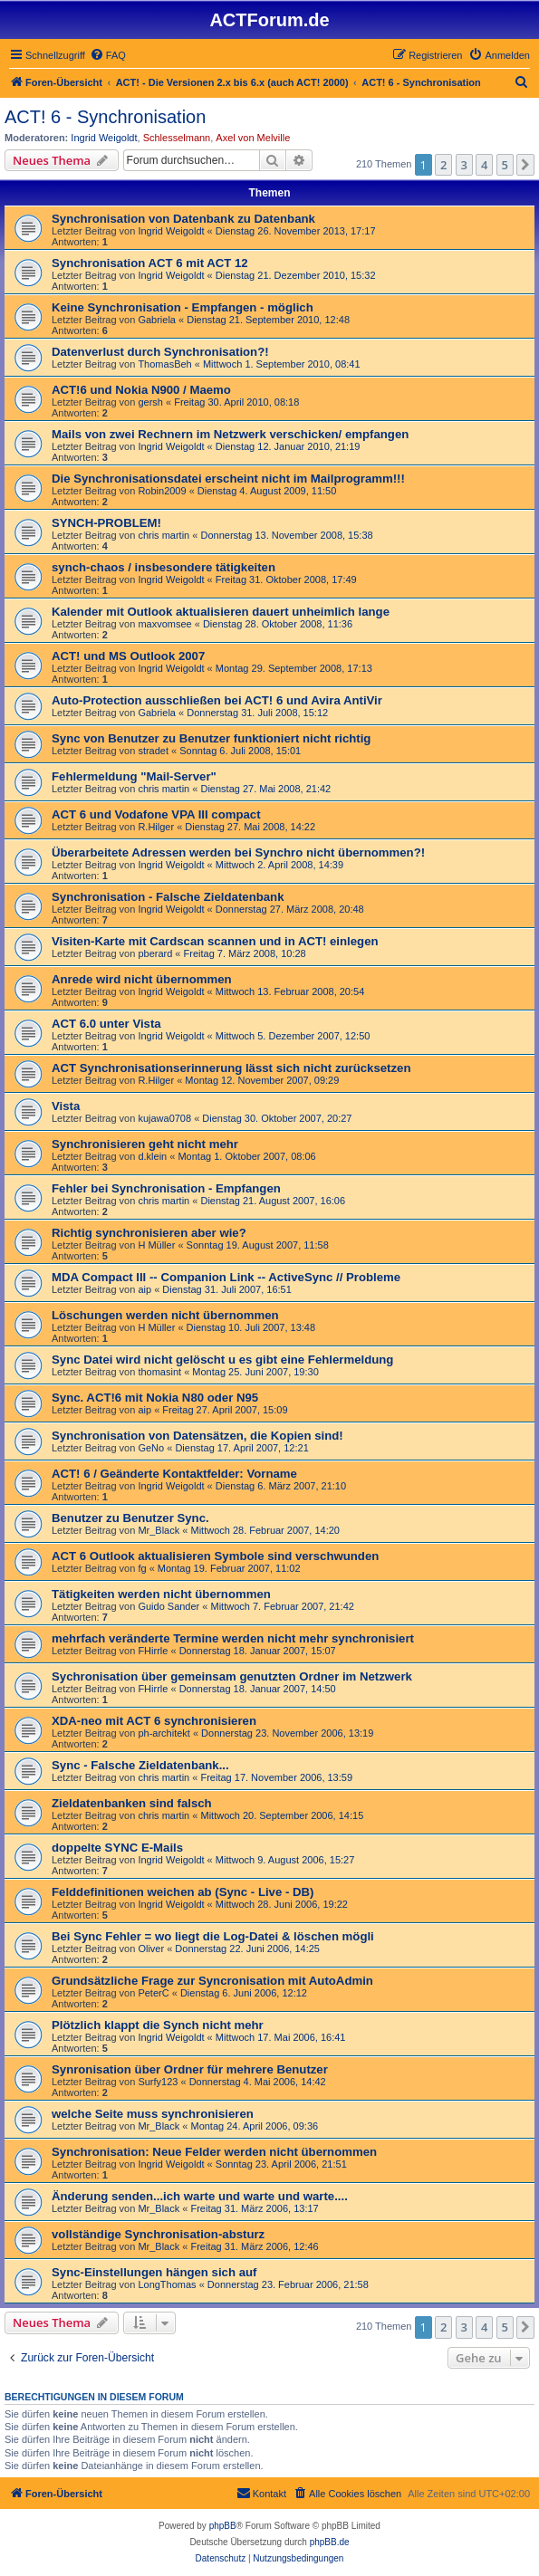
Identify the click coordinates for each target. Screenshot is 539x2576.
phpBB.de (330, 2542)
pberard (155, 953)
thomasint (159, 1371)
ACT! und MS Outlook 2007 (128, 656)
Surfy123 (158, 2081)
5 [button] (505, 165)
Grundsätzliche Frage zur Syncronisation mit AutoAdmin (212, 1980)
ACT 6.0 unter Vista (106, 1023)
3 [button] (464, 165)
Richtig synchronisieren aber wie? (149, 1233)
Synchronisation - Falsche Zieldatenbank (168, 897)
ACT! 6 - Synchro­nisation (105, 117)
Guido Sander (168, 1606)
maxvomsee (164, 623)
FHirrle (153, 1650)
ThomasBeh (164, 364)
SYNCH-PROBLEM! (106, 523)
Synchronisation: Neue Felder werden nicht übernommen (214, 2152)
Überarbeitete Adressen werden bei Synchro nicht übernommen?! (238, 852)
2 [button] (443, 165)
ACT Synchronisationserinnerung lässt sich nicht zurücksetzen (231, 1068)
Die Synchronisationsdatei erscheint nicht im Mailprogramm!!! (228, 478)
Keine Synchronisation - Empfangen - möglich (182, 307)
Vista (66, 1106)
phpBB (222, 2526)
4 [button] (484, 165)
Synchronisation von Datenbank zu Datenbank (183, 218)
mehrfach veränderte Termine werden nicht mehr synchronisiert (233, 1638)
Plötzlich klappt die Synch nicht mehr (158, 2025)
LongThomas (167, 2284)
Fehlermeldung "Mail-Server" (134, 776)
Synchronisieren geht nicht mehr (145, 1144)
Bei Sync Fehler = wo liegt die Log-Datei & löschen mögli (213, 1936)
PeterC (153, 1992)
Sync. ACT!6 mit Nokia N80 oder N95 (155, 1397)
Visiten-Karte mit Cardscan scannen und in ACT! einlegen (215, 941)
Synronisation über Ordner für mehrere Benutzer (190, 2069)
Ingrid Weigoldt (104, 137)
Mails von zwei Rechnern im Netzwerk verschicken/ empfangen (230, 434)
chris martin (163, 535)
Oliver (151, 1948)
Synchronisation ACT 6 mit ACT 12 (150, 263)
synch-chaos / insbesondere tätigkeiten (163, 567)
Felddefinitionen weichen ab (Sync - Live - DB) (182, 1892)
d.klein (152, 1156)
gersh (150, 402)
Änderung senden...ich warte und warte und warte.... (200, 2196)
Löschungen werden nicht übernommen (165, 1315)
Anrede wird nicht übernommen (142, 979)
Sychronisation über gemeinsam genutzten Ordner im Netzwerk (232, 1676)
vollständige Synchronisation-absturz (158, 2234)
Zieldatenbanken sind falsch (132, 1803)
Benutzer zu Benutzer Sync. (130, 1518)
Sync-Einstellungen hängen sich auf (154, 2272)
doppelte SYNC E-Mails (117, 1847)
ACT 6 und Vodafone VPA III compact (156, 814)
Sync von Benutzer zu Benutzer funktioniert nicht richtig (211, 738)
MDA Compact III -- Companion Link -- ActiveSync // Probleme (226, 1277)
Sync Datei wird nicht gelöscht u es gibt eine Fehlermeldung (222, 1359)
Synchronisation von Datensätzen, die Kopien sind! (197, 1435)
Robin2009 (162, 490)
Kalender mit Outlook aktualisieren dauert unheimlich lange (221, 611)
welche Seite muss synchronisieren (153, 2114)
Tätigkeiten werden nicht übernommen (161, 1594)
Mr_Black (158, 1530)
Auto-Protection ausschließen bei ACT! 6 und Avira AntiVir (217, 700)
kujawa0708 (164, 1118)
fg (142, 1568)
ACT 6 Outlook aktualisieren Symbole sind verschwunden (215, 1556)
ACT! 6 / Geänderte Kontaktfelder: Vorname (174, 1473)
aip (144, 1289)
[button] (525, 165)
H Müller (156, 1245)
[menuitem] (108, 55)
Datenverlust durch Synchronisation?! (160, 352)
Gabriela (157, 319)
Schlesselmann (177, 137)
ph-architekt (163, 1733)
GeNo (151, 1447)
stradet (153, 750)
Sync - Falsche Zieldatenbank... (140, 1765)
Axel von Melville (253, 137)
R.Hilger (156, 826)
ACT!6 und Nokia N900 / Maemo (141, 390)
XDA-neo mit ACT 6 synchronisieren (154, 1721)
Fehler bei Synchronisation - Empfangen (166, 1188)
